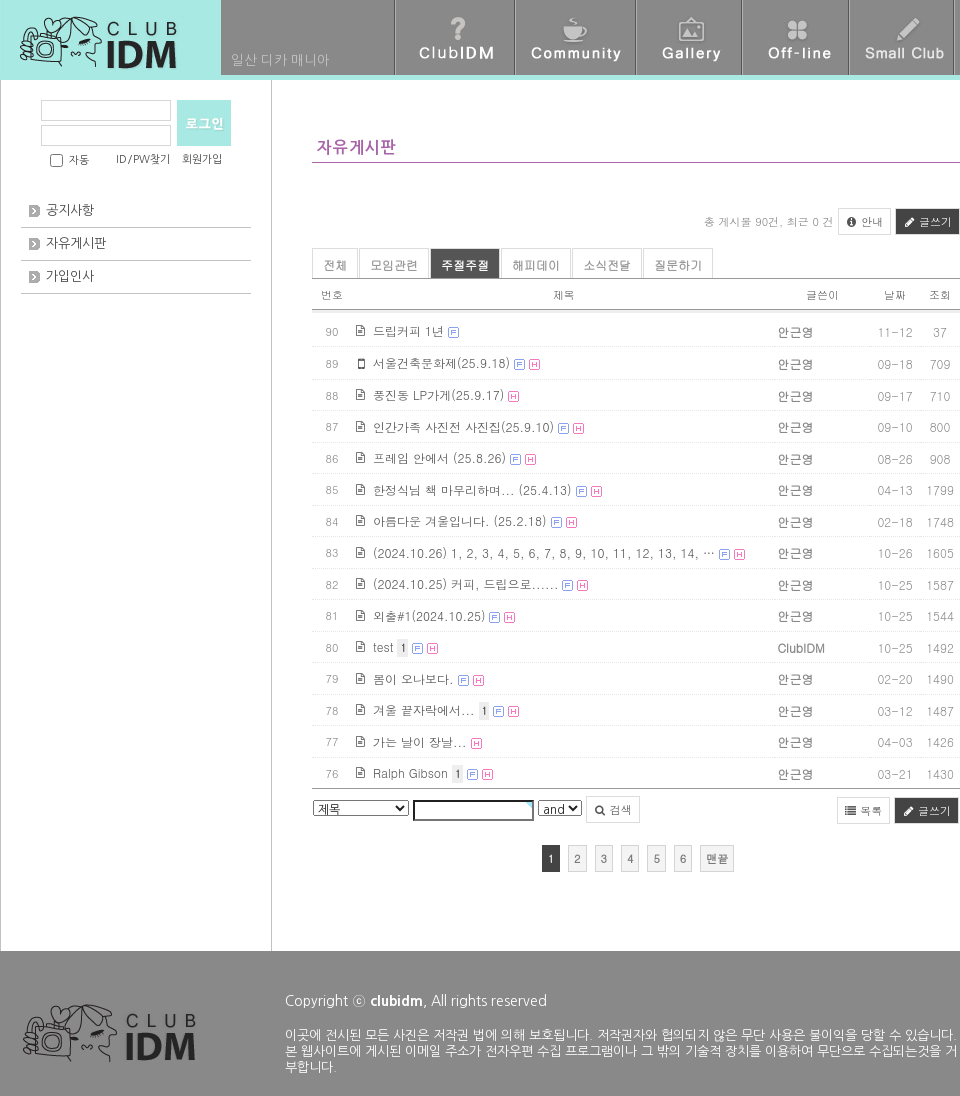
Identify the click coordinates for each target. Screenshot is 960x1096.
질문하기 (678, 264)
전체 (335, 264)
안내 (865, 221)
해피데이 (536, 264)
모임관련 (394, 264)
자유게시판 (76, 243)
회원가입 (202, 159)
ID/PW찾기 (143, 159)
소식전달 (607, 264)
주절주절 (465, 264)
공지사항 (70, 210)
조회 (940, 294)
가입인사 (70, 276)
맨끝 (717, 858)
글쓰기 (927, 221)
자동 (79, 160)
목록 (864, 810)
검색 (613, 809)
